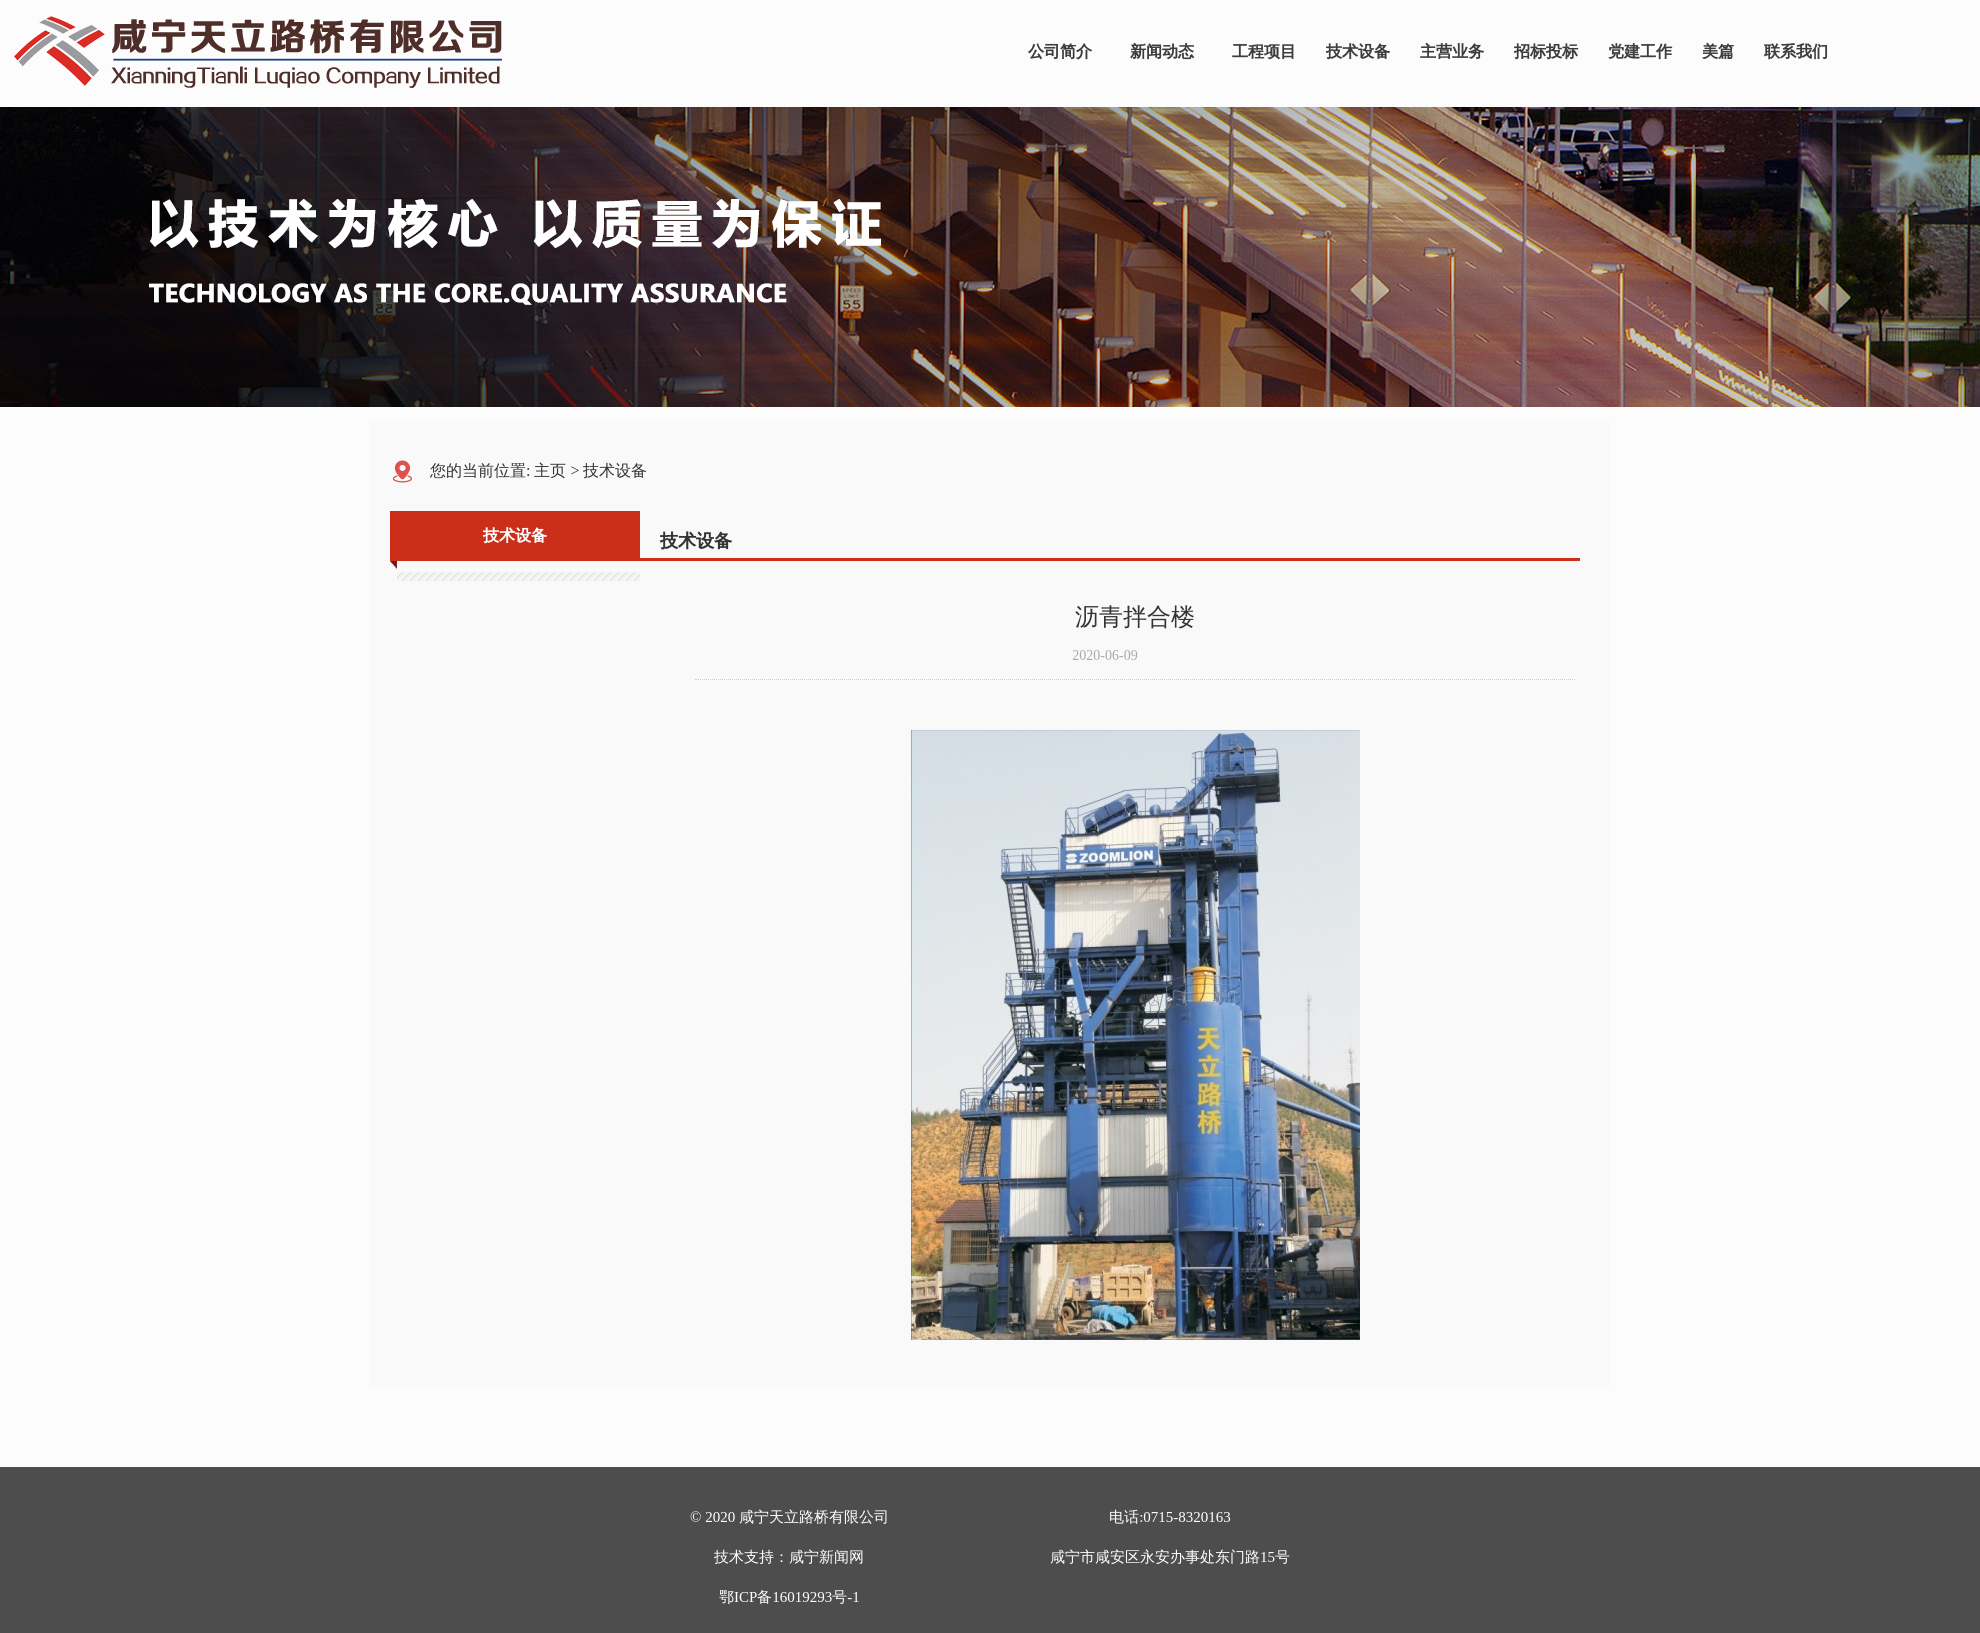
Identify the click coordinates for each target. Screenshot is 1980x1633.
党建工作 (1640, 51)
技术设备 (1358, 51)
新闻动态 (1162, 51)
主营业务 (1452, 51)
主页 (550, 470)
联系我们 (1796, 51)
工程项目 (1264, 51)
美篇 (1718, 51)
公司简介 (1060, 51)
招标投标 (1546, 51)
